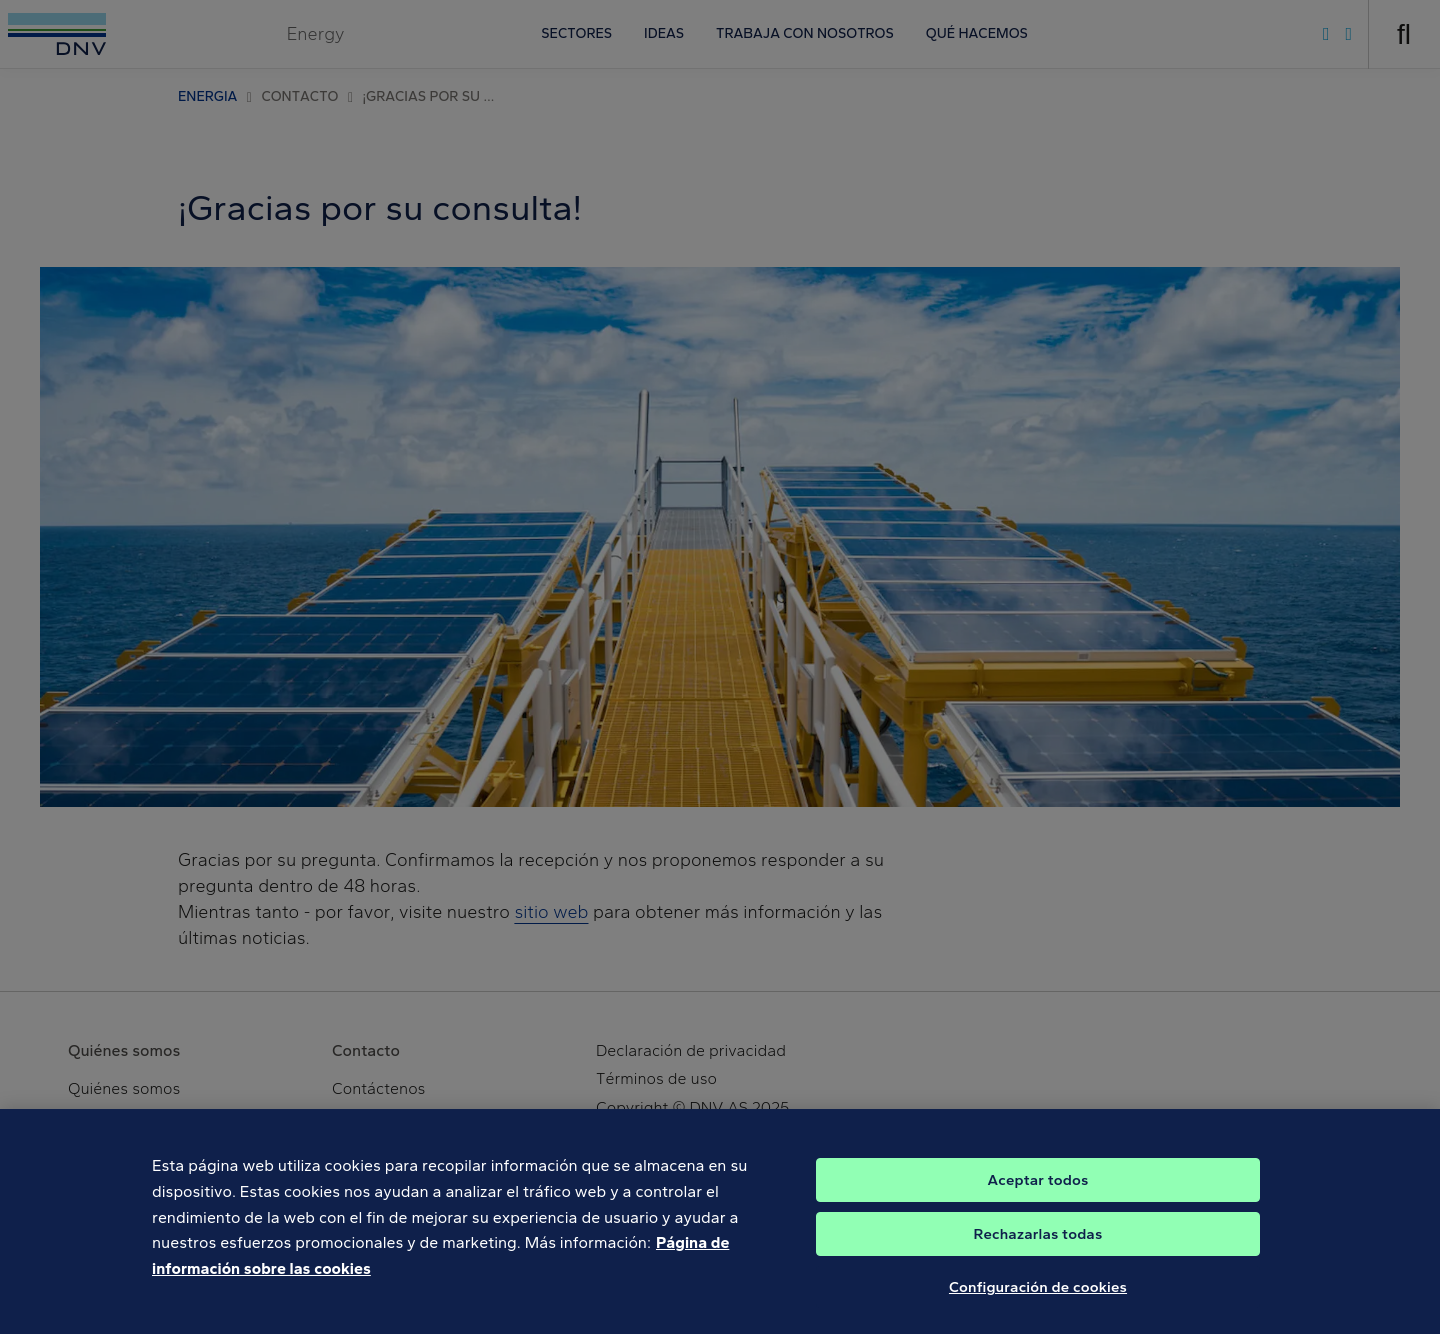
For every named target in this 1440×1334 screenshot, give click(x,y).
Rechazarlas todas (1038, 1260)
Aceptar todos (1038, 1206)
